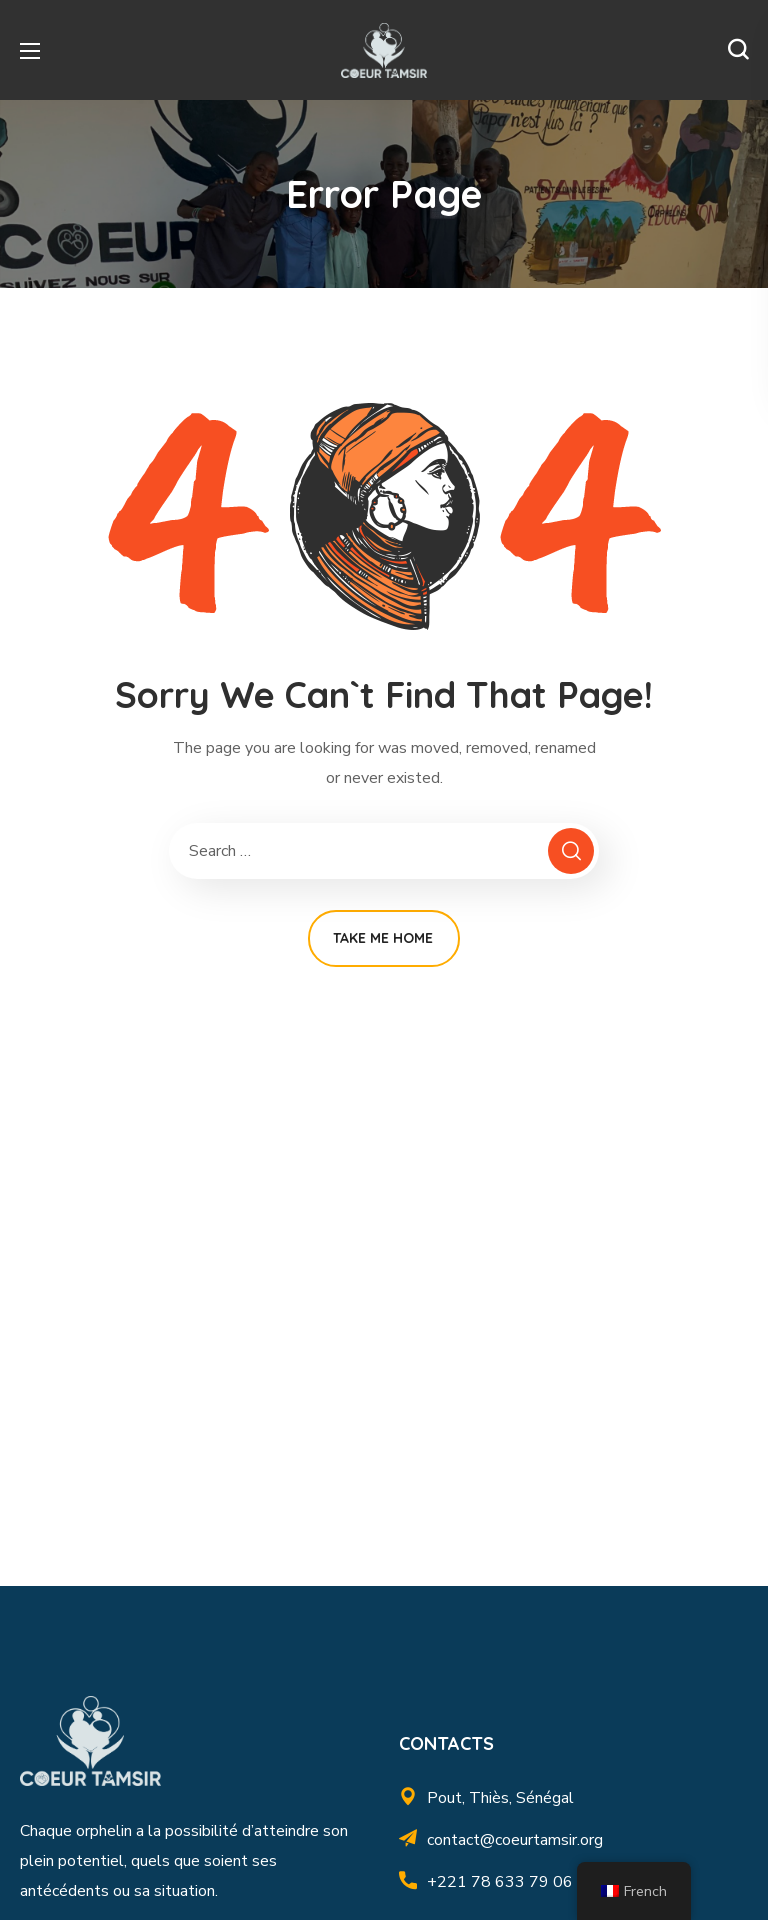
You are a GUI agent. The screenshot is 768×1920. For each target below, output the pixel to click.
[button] (738, 50)
